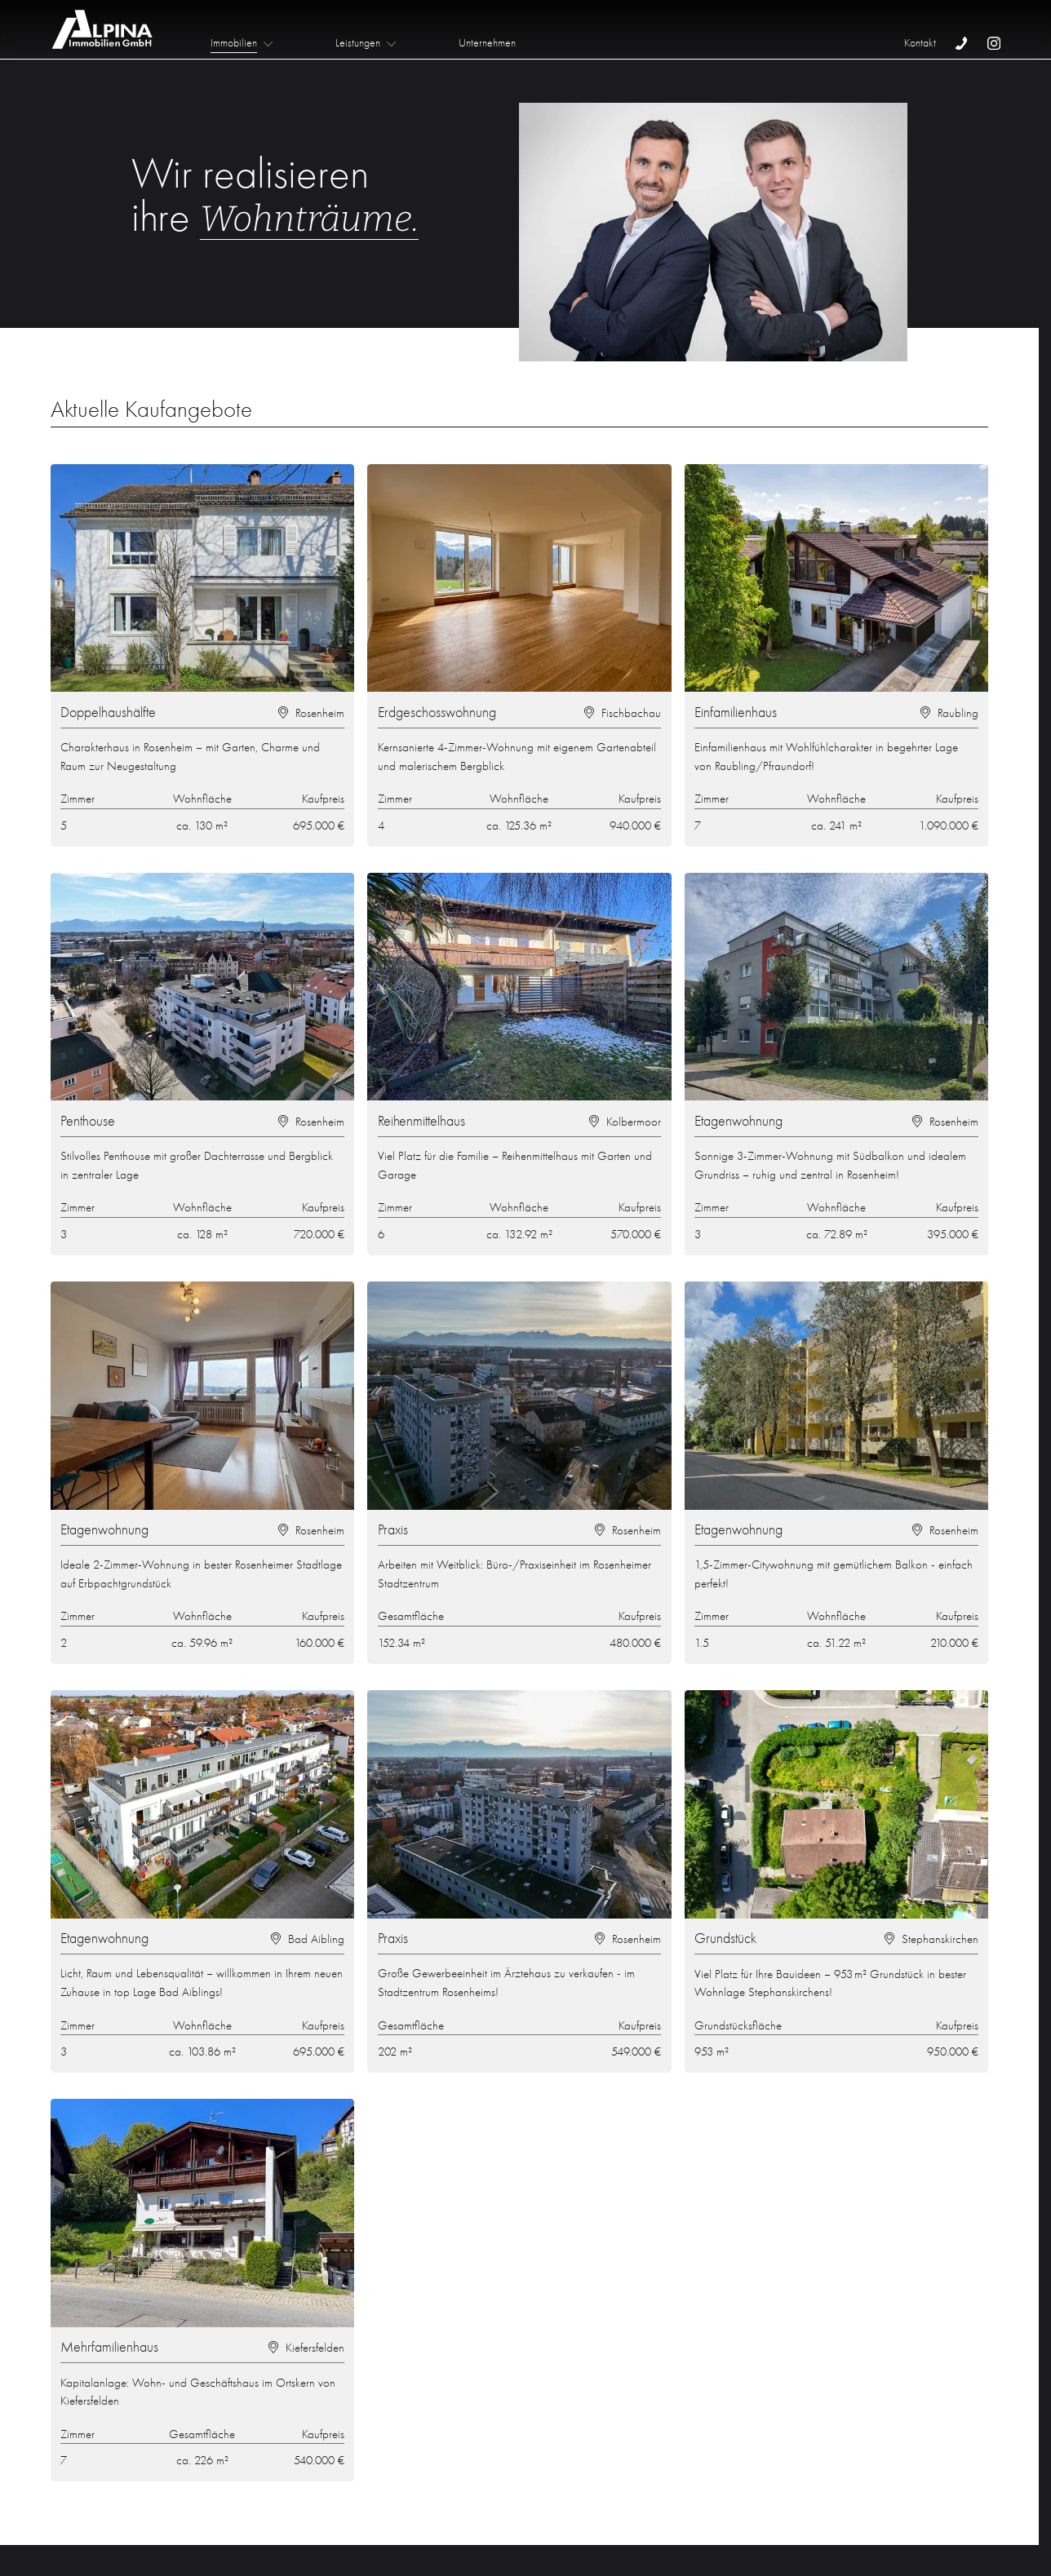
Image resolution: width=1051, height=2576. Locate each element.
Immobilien (234, 43)
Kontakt (920, 43)
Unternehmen (487, 43)
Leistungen (357, 43)
